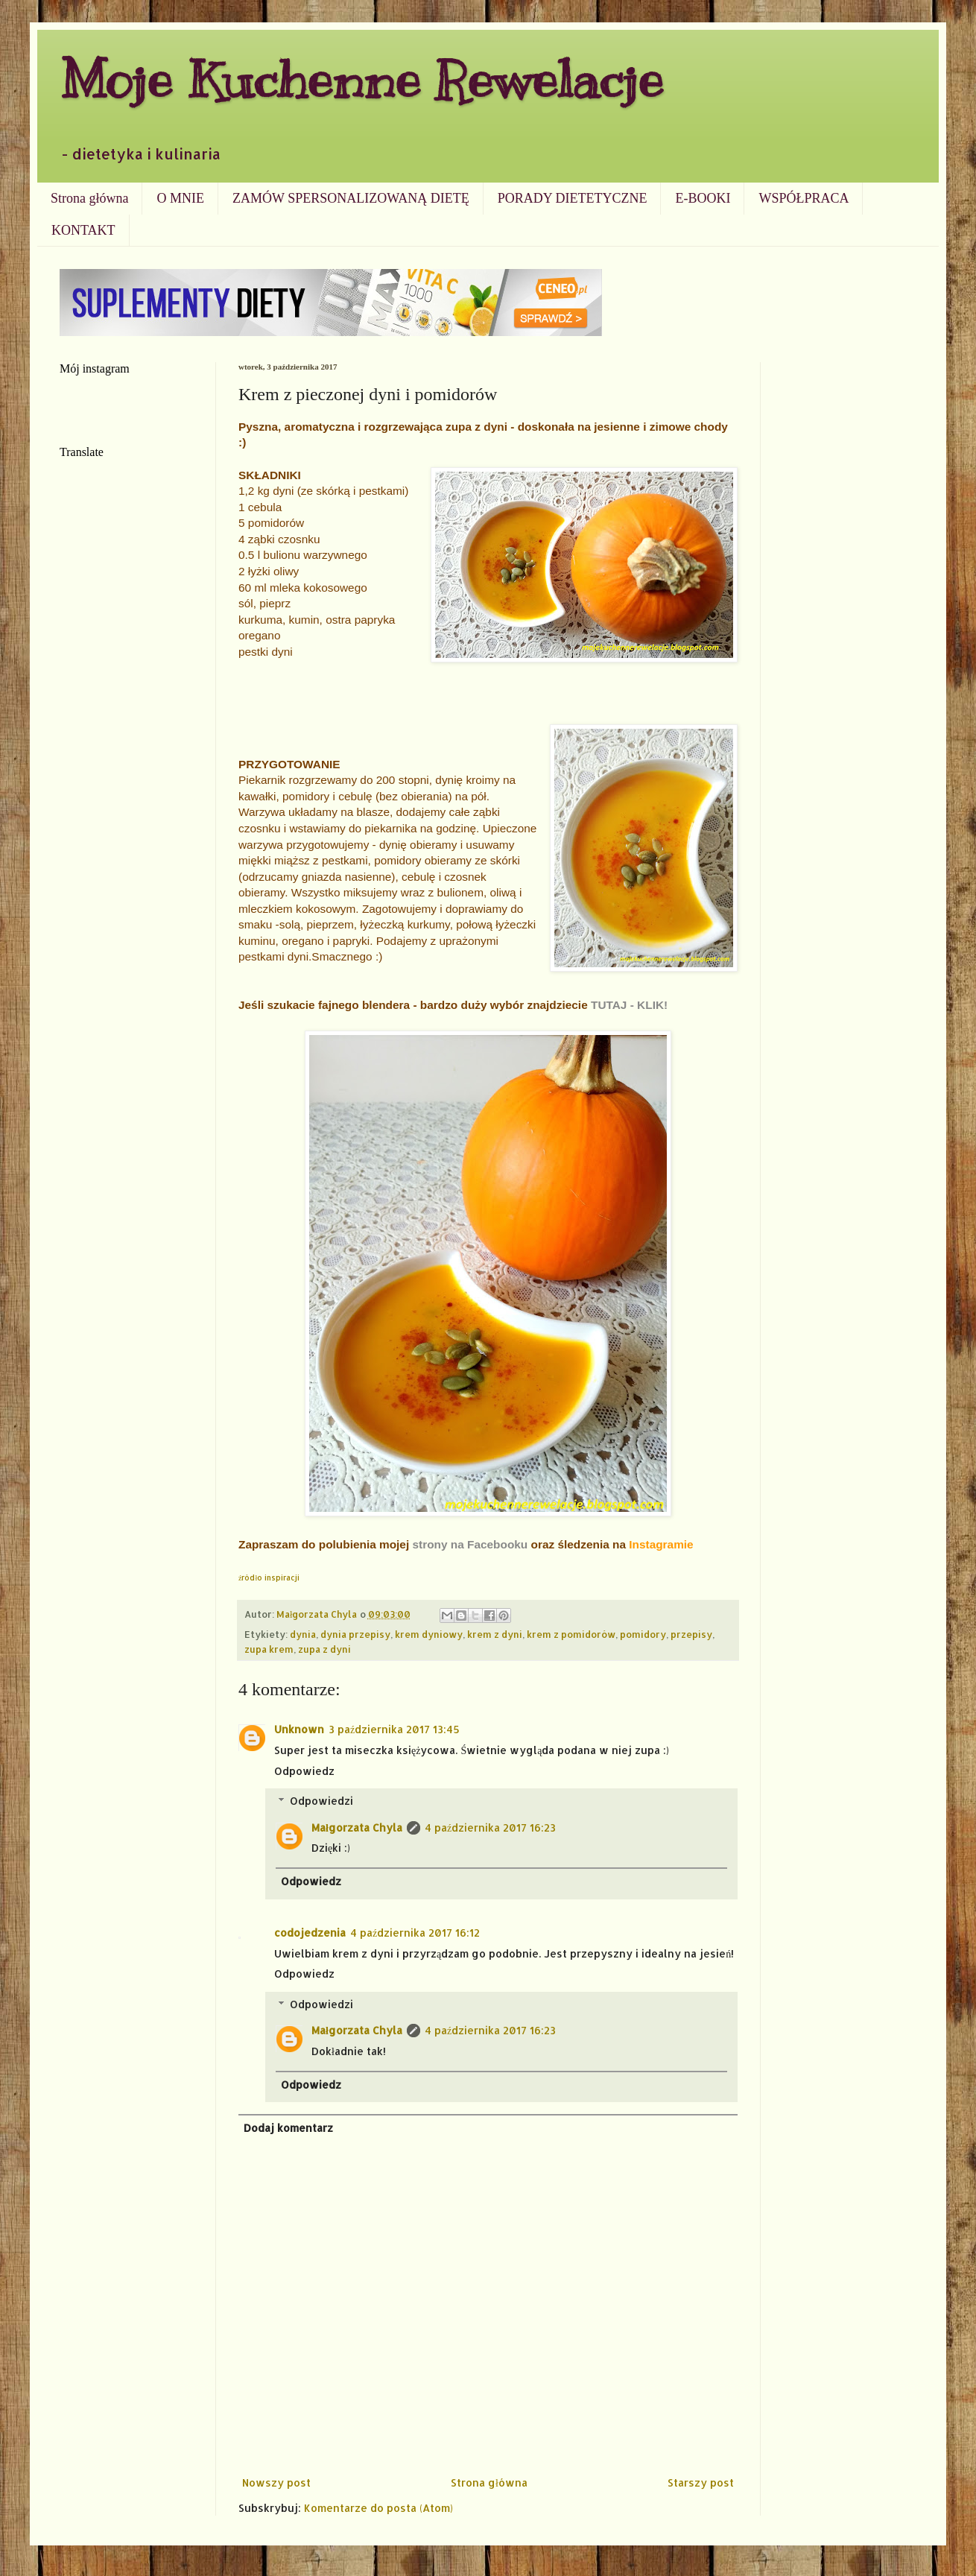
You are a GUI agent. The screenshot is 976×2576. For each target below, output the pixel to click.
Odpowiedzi (321, 1800)
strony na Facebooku (469, 1544)
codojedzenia (310, 1932)
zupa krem (269, 1649)
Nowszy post (276, 2482)
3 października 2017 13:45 (394, 1729)
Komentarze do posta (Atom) (378, 2507)
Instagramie (661, 1544)
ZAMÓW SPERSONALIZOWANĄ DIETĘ (350, 198)
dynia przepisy (355, 1634)
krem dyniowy (429, 1634)
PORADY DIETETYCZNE (572, 198)
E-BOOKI (702, 198)
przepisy (691, 1634)
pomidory (643, 1634)
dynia (303, 1634)
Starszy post (701, 2482)
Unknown (299, 1729)
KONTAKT (83, 230)
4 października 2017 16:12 (415, 1932)
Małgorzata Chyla (356, 1827)
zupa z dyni (324, 1649)
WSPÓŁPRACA (803, 198)
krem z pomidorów (571, 1634)
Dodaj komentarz (288, 2127)
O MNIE (180, 198)
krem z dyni (494, 1634)
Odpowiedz (304, 1771)
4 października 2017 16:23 (490, 1827)
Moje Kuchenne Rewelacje (361, 79)
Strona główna (89, 198)
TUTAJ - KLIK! (629, 1005)
